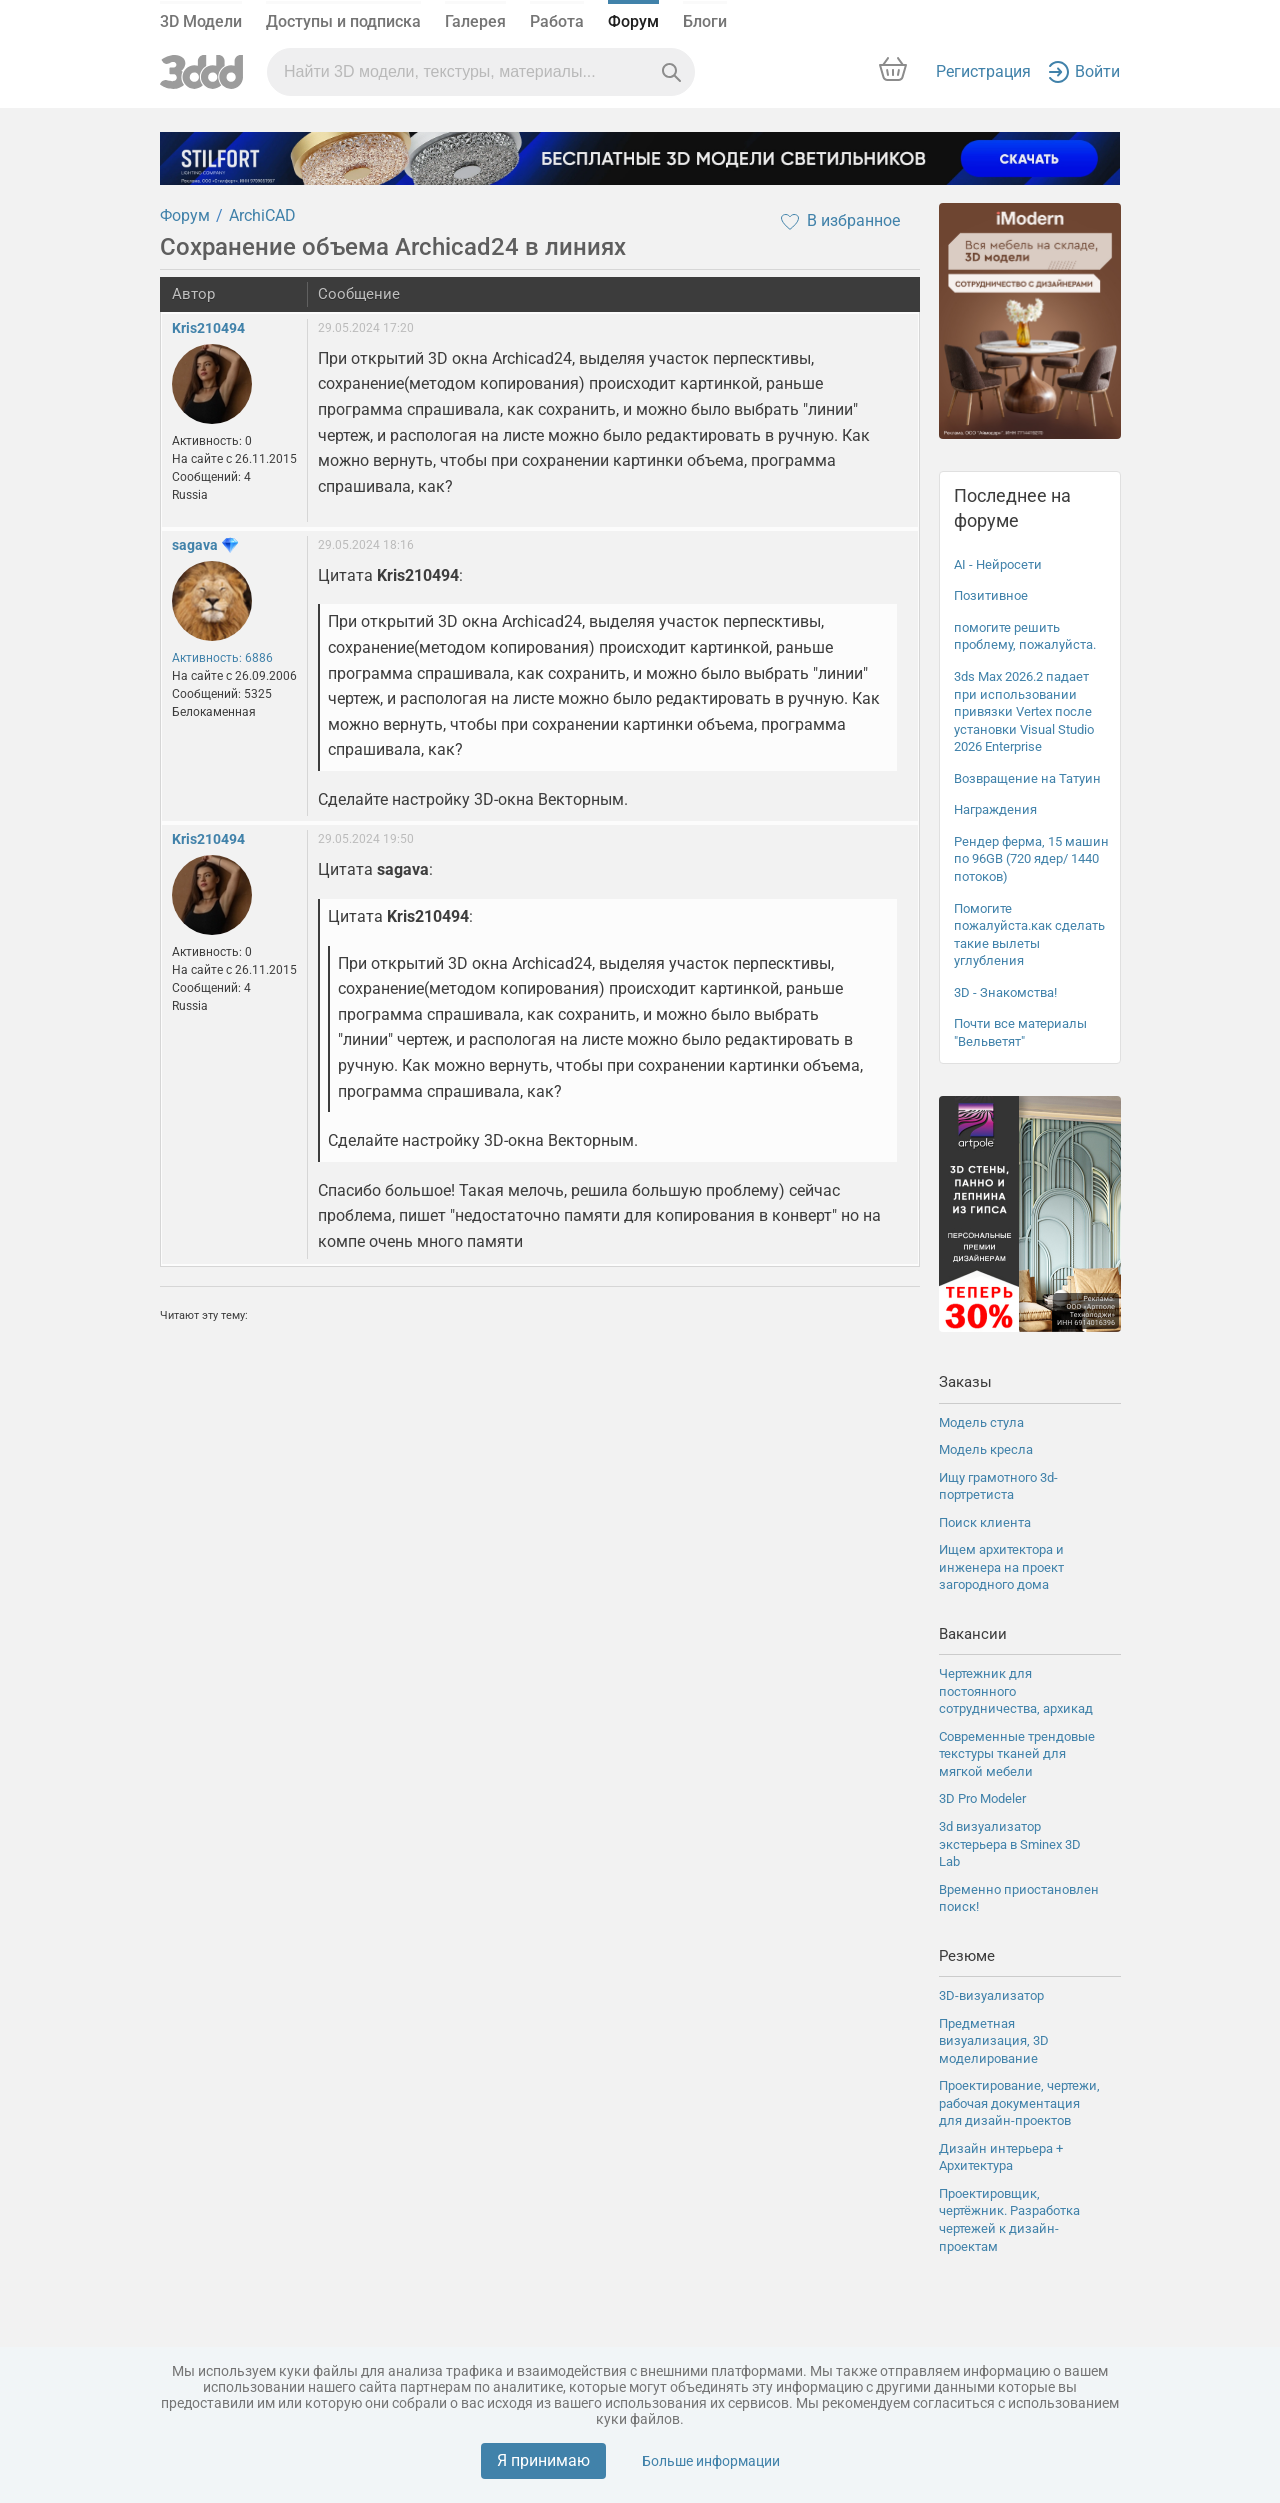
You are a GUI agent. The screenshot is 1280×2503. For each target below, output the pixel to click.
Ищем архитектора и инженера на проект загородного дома (1001, 1567)
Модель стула (981, 1422)
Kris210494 (208, 328)
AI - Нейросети (998, 564)
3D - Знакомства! (1005, 992)
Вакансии (973, 1634)
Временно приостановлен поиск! (1019, 1898)
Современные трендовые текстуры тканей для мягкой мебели (1017, 1754)
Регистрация (983, 71)
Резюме (967, 1956)
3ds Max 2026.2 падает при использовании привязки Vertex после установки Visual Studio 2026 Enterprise (1024, 711)
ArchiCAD (262, 215)
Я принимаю (543, 2460)
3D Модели (201, 21)
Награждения (995, 809)
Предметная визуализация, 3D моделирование (994, 2041)
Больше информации (711, 2461)
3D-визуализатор (991, 1995)
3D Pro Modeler (982, 1798)
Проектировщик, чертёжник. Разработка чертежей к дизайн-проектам (1009, 2220)
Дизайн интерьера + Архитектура (1001, 2157)
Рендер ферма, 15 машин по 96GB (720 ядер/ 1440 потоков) (1031, 859)
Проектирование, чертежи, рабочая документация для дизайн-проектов (1019, 2103)
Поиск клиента (985, 1522)
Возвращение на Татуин (1027, 778)
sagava (195, 545)
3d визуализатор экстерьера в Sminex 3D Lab (1010, 1844)
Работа (557, 21)
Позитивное (991, 595)
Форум (633, 21)
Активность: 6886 (222, 658)
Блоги (705, 21)
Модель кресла (986, 1449)
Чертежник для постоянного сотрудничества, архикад (1016, 1691)
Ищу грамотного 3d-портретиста (998, 1486)
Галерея (475, 21)
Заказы (965, 1382)
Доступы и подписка (343, 21)
